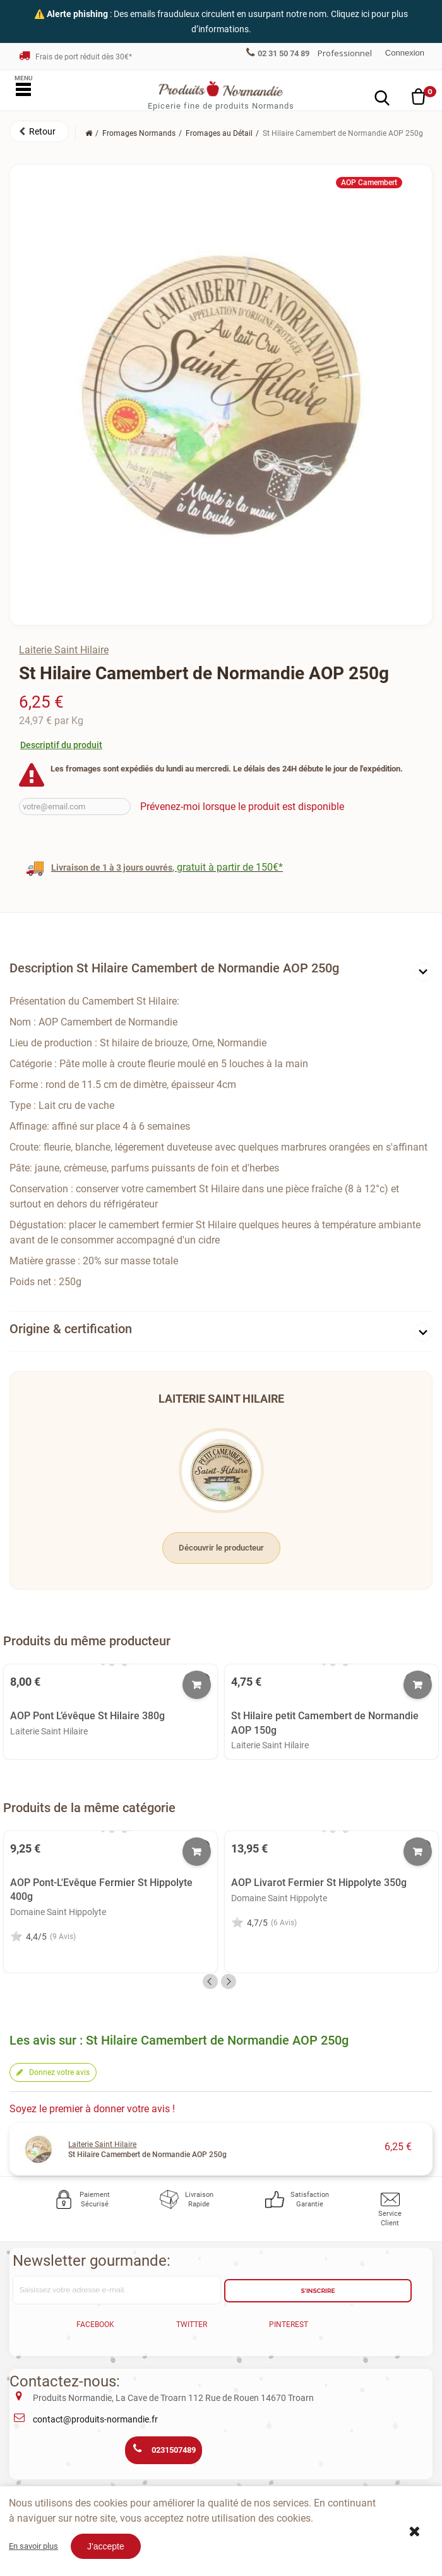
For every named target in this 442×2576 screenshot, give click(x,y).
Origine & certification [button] (70, 1328)
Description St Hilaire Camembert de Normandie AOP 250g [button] (174, 968)
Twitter (191, 2324)
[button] (39, 131)
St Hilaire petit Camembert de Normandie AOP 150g (325, 1723)
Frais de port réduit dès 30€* (75, 56)
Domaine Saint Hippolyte (58, 1912)
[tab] (221, 971)
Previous (210, 1981)
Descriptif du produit (61, 745)
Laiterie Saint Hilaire (64, 650)
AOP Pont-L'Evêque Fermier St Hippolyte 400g (101, 1889)
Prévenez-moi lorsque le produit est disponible (242, 807)
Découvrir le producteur (221, 1547)
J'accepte (105, 2546)
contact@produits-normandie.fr (95, 2419)
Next (228, 1981)
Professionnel (345, 53)
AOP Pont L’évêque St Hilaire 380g (87, 1716)
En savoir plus (33, 2546)
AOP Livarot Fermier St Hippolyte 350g (319, 1883)
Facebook (95, 2324)
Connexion (404, 52)
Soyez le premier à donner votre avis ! (92, 2109)
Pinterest (288, 2324)
